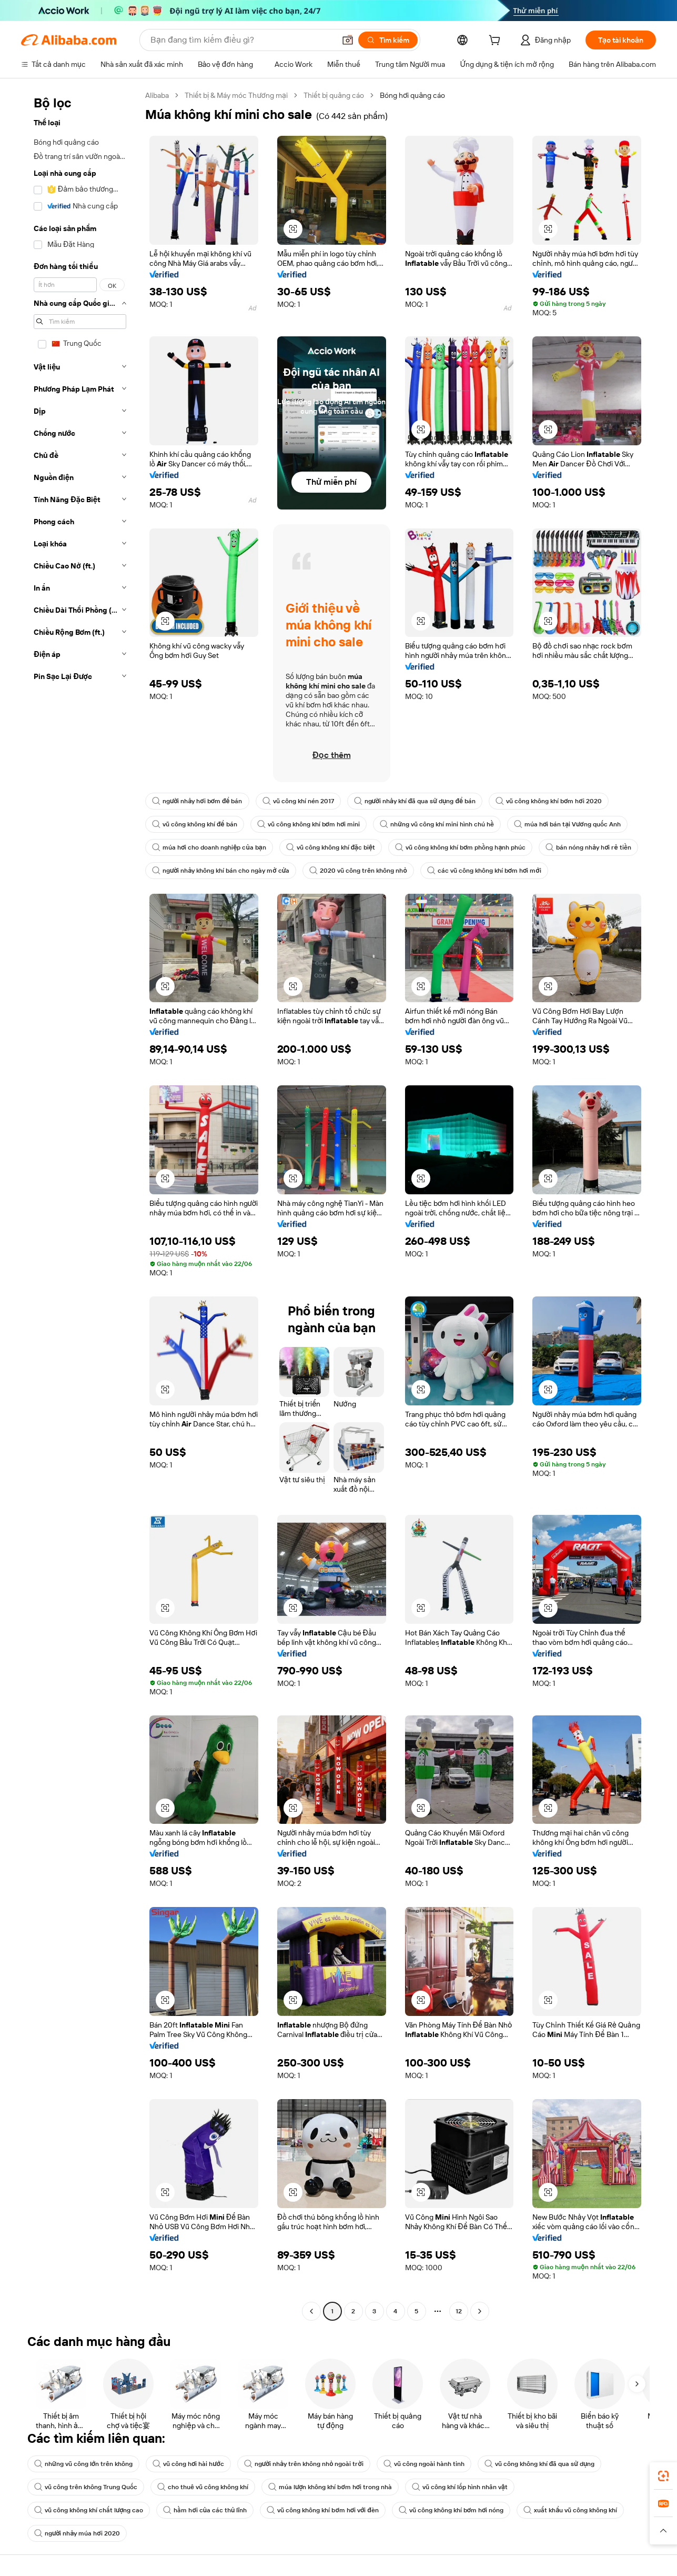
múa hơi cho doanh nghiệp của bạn (209, 847)
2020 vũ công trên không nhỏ (358, 870)
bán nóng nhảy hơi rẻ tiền (588, 847)
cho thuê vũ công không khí (202, 2487)
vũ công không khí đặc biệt (330, 847)
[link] (663, 2476)
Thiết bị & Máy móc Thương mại (236, 95)
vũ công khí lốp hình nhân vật (460, 2487)
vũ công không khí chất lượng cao (88, 2510)
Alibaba (157, 95)
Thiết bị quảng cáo (334, 95)
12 (459, 2311)
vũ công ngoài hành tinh (423, 2464)
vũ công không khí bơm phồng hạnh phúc (460, 847)
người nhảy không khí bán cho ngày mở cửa (220, 870)
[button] (347, 40)
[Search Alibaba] (241, 40)
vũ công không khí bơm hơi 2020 (549, 801)
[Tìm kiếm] (388, 40)
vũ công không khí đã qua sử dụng (539, 2464)
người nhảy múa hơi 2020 (77, 2533)
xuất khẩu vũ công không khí (570, 2510)
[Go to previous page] (311, 2311)
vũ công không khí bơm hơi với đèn (322, 2510)
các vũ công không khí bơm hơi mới (484, 870)
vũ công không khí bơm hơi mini (308, 824)
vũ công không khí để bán (194, 824)
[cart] (496, 41)
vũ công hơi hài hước (188, 2464)
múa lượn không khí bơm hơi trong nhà (330, 2487)
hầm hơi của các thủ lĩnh (205, 2510)
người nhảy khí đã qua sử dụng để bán (415, 801)
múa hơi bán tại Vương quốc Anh (567, 824)
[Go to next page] (479, 2311)
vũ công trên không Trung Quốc (85, 2487)
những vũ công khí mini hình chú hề (437, 824)
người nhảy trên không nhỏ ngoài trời (303, 2464)
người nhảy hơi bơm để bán (197, 801)
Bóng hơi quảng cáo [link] (412, 95)
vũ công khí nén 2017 (298, 801)
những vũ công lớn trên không (83, 2464)
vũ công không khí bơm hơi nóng (451, 2510)
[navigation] (80, 1204)
